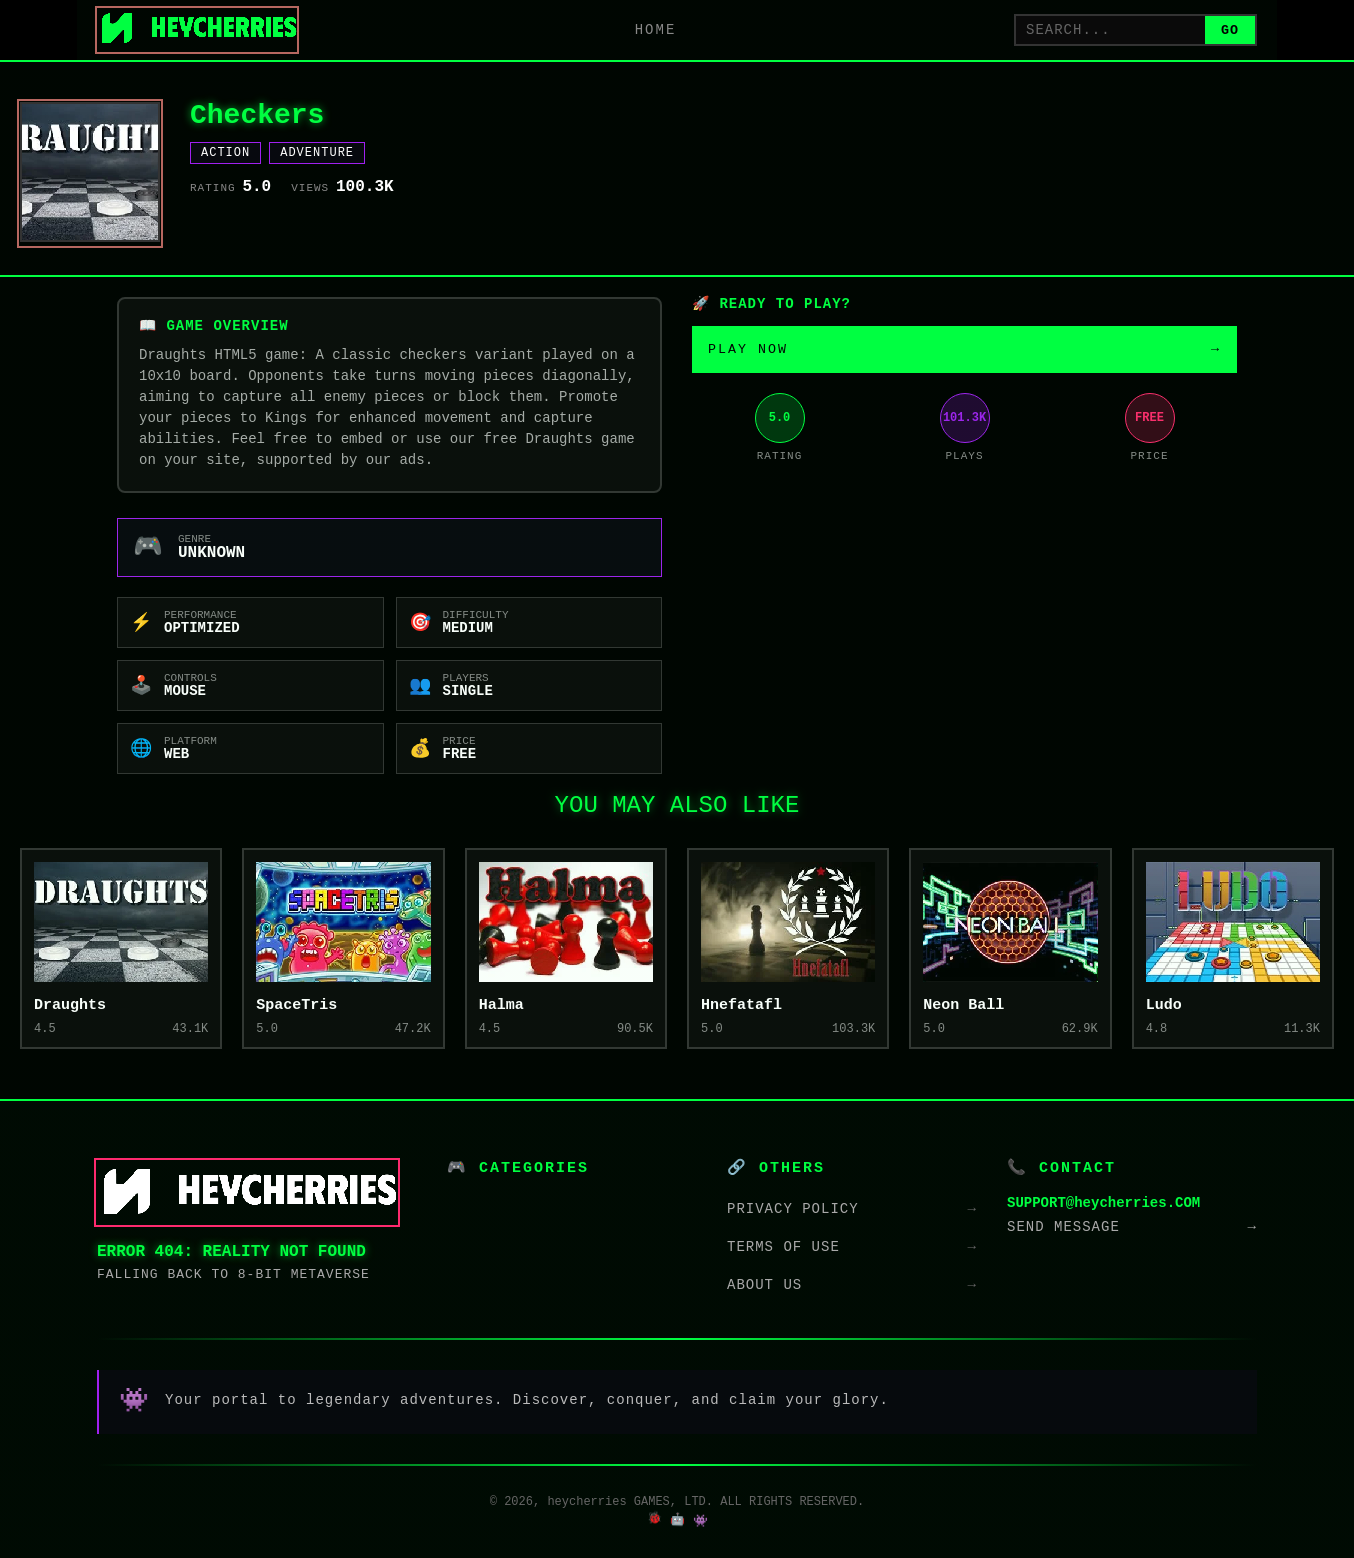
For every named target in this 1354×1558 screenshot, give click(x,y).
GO (1230, 30)
